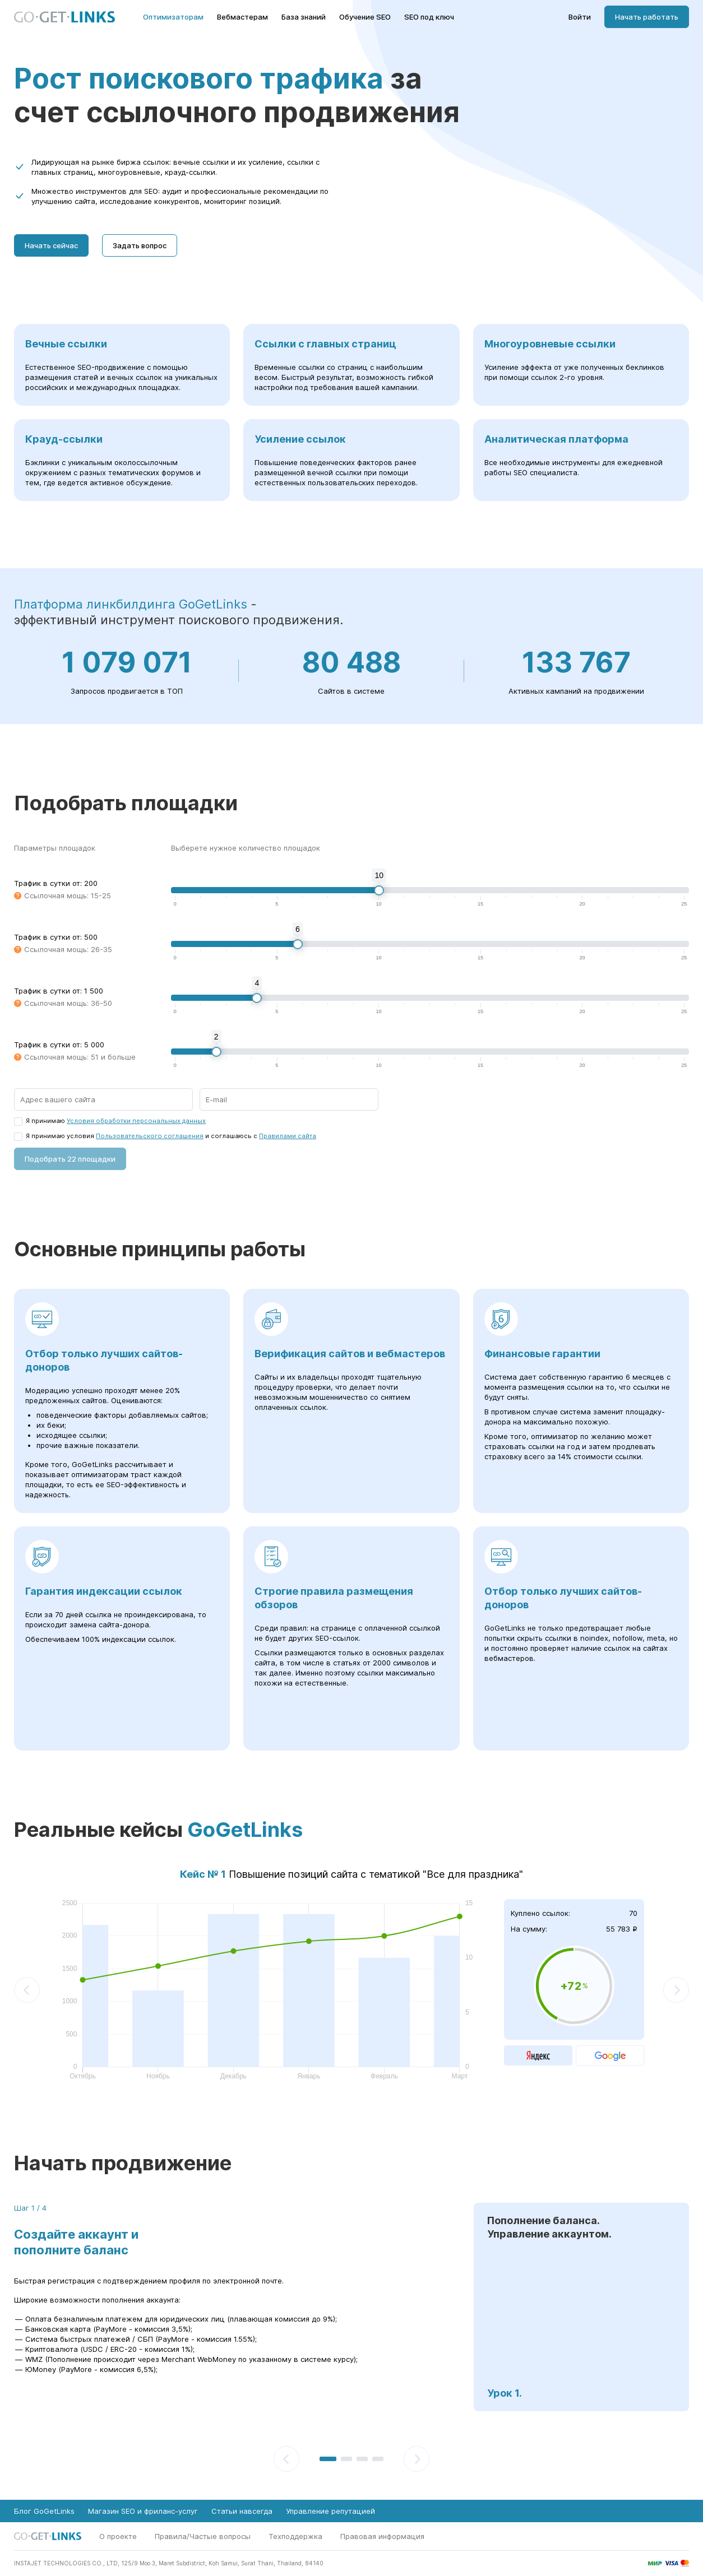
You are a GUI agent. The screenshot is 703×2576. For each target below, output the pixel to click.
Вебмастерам (242, 17)
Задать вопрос (139, 245)
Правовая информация (382, 2536)
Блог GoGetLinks (44, 2511)
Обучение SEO (365, 17)
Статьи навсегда (241, 2511)
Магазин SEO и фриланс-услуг (143, 2511)
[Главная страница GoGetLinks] (64, 17)
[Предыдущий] (27, 1990)
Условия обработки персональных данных (136, 1121)
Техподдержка (295, 2536)
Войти (579, 17)
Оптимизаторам (173, 17)
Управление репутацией (330, 2511)
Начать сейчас (51, 245)
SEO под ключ (429, 17)
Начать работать (646, 16)
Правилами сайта (287, 1136)
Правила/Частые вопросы (203, 2536)
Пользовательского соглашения (149, 1136)
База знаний (303, 17)
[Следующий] (676, 1990)
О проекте (118, 2536)
